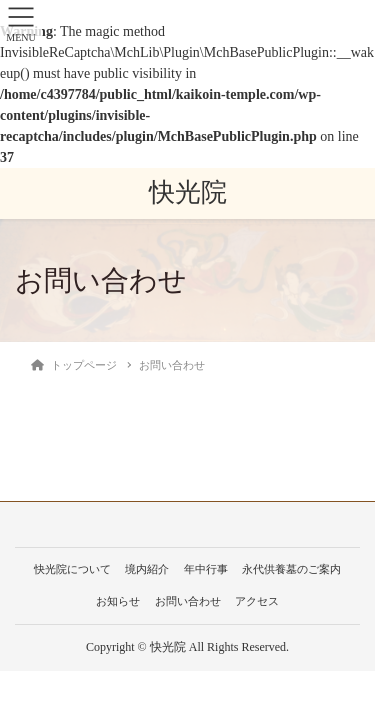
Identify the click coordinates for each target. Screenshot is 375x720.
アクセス (257, 601)
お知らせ (118, 601)
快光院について (72, 569)
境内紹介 (147, 569)
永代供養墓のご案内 (291, 569)
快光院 (188, 192)
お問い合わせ (188, 601)
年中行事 (206, 569)
